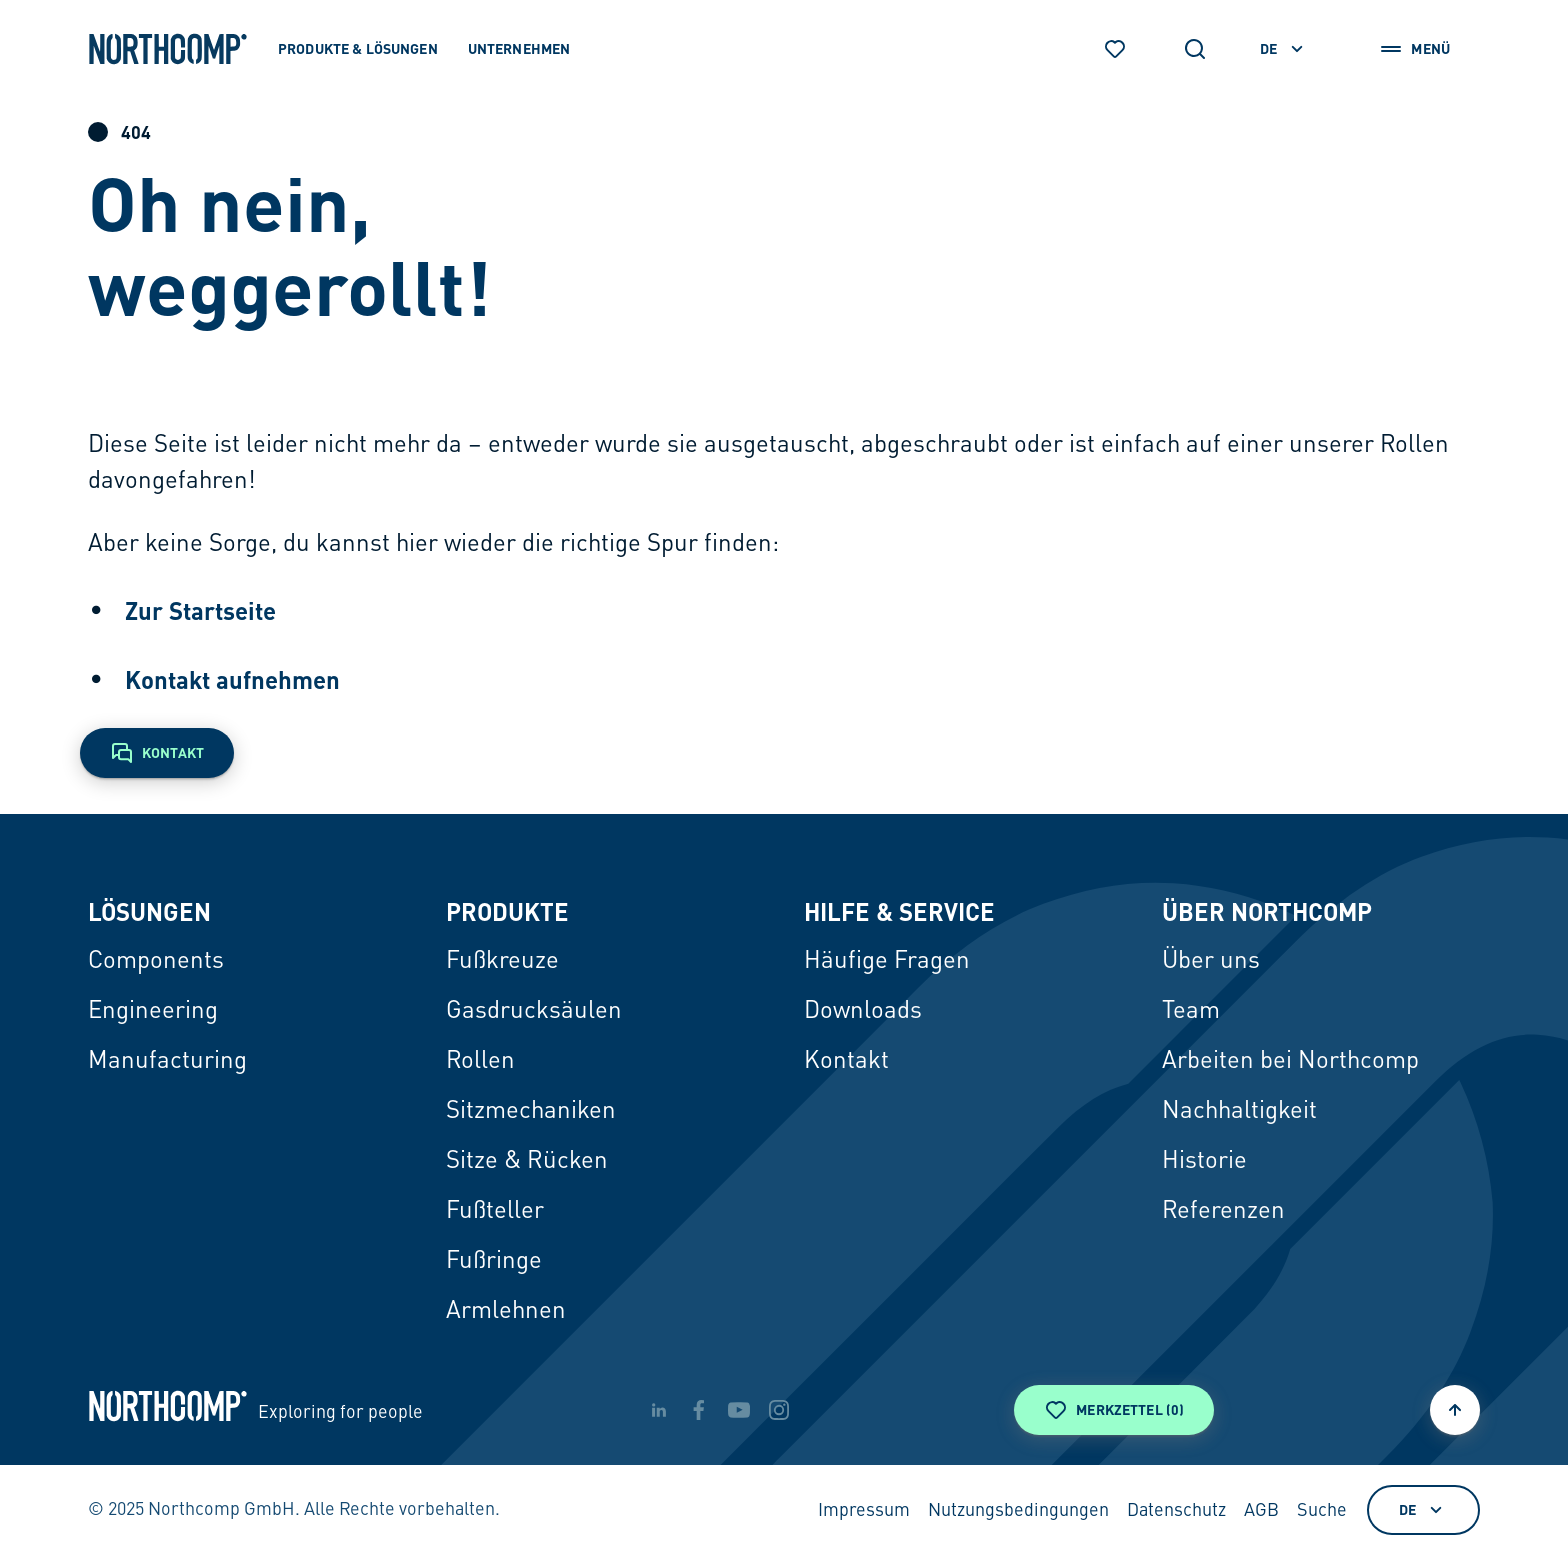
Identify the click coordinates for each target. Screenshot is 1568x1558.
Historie (1204, 1162)
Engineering (153, 1012)
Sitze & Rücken (527, 1162)
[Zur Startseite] (168, 49)
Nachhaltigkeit (1239, 1112)
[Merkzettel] (1115, 49)
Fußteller (495, 1212)
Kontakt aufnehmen (232, 679)
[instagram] (779, 1410)
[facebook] (699, 1410)
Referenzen (1223, 1212)
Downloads (863, 1012)
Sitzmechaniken (531, 1112)
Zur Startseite (200, 610)
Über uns (1211, 962)
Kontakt (846, 1062)
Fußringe (494, 1262)
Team (1191, 1012)
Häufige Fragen (887, 962)
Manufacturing (167, 1062)
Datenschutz (1176, 1511)
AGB (1261, 1511)
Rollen (480, 1062)
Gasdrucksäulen (534, 1012)
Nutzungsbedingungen (1018, 1511)
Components (156, 962)
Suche (1322, 1511)
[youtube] (739, 1410)
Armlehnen (506, 1312)
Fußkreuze (502, 962)
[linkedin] (659, 1410)
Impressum (864, 1511)
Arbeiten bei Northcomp (1290, 1062)
